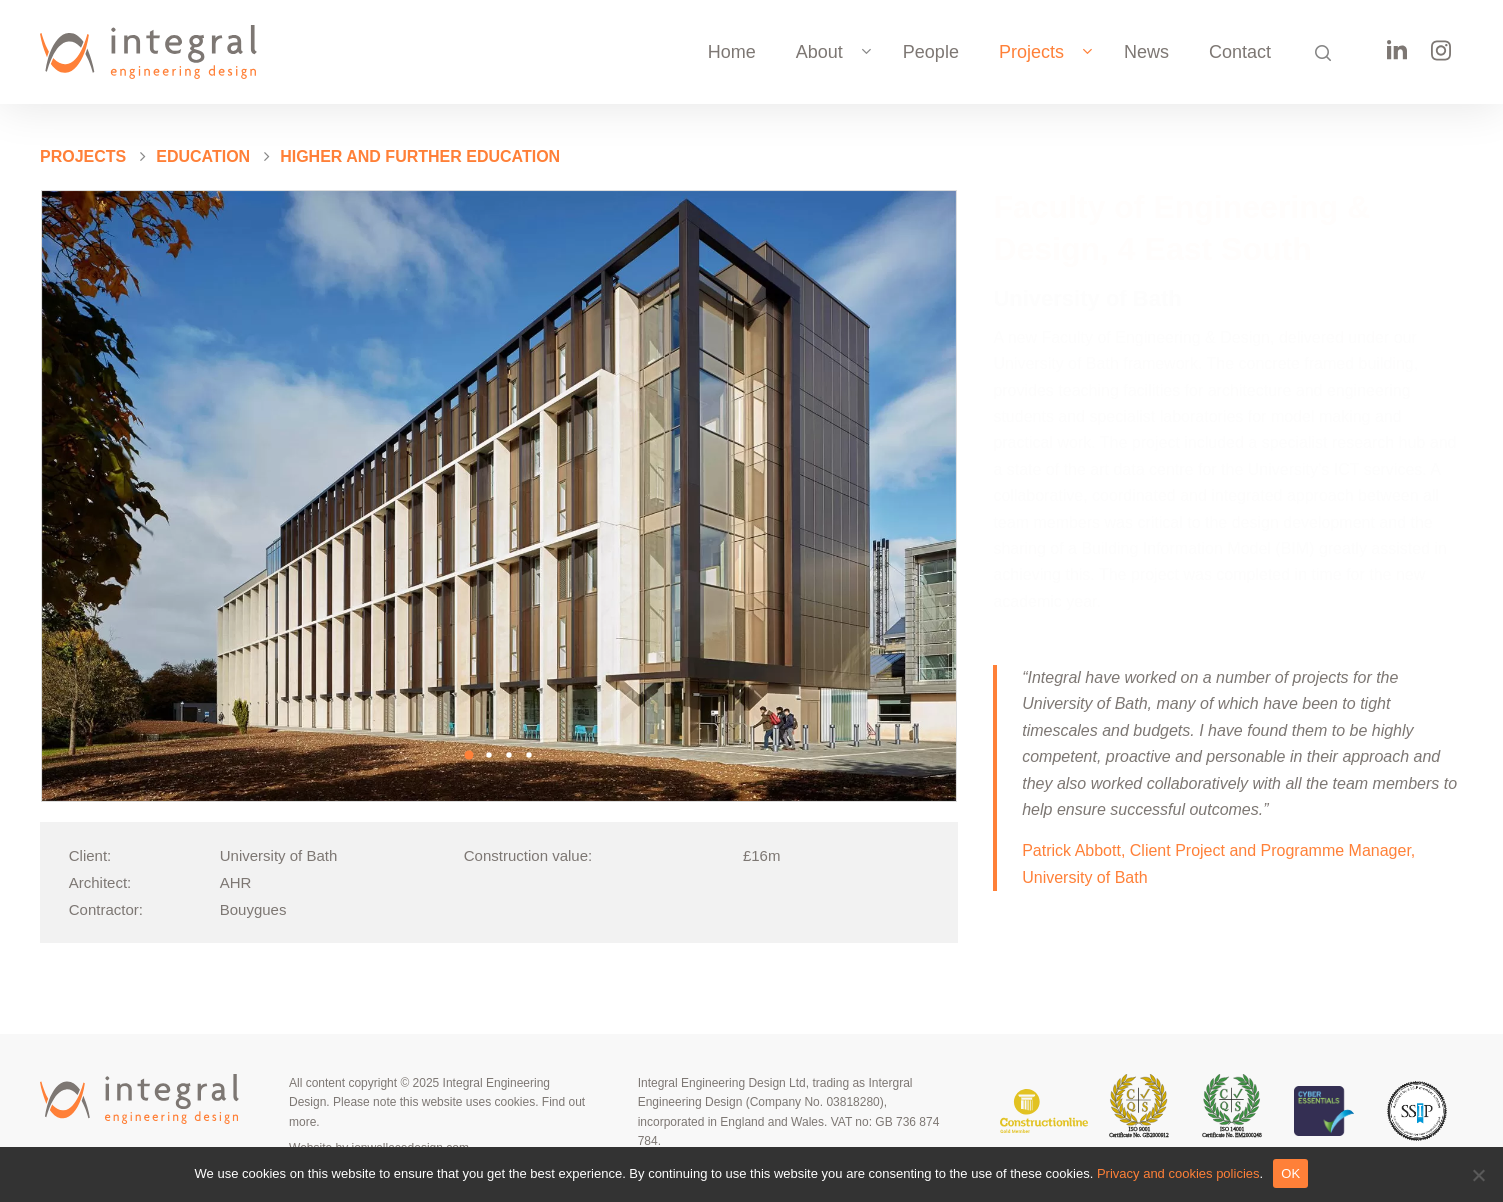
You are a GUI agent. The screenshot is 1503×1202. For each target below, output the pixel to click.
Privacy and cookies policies (1178, 1173)
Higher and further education (420, 156)
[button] (469, 755)
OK (1290, 1173)
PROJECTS (83, 156)
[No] (1478, 1175)
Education (203, 156)
